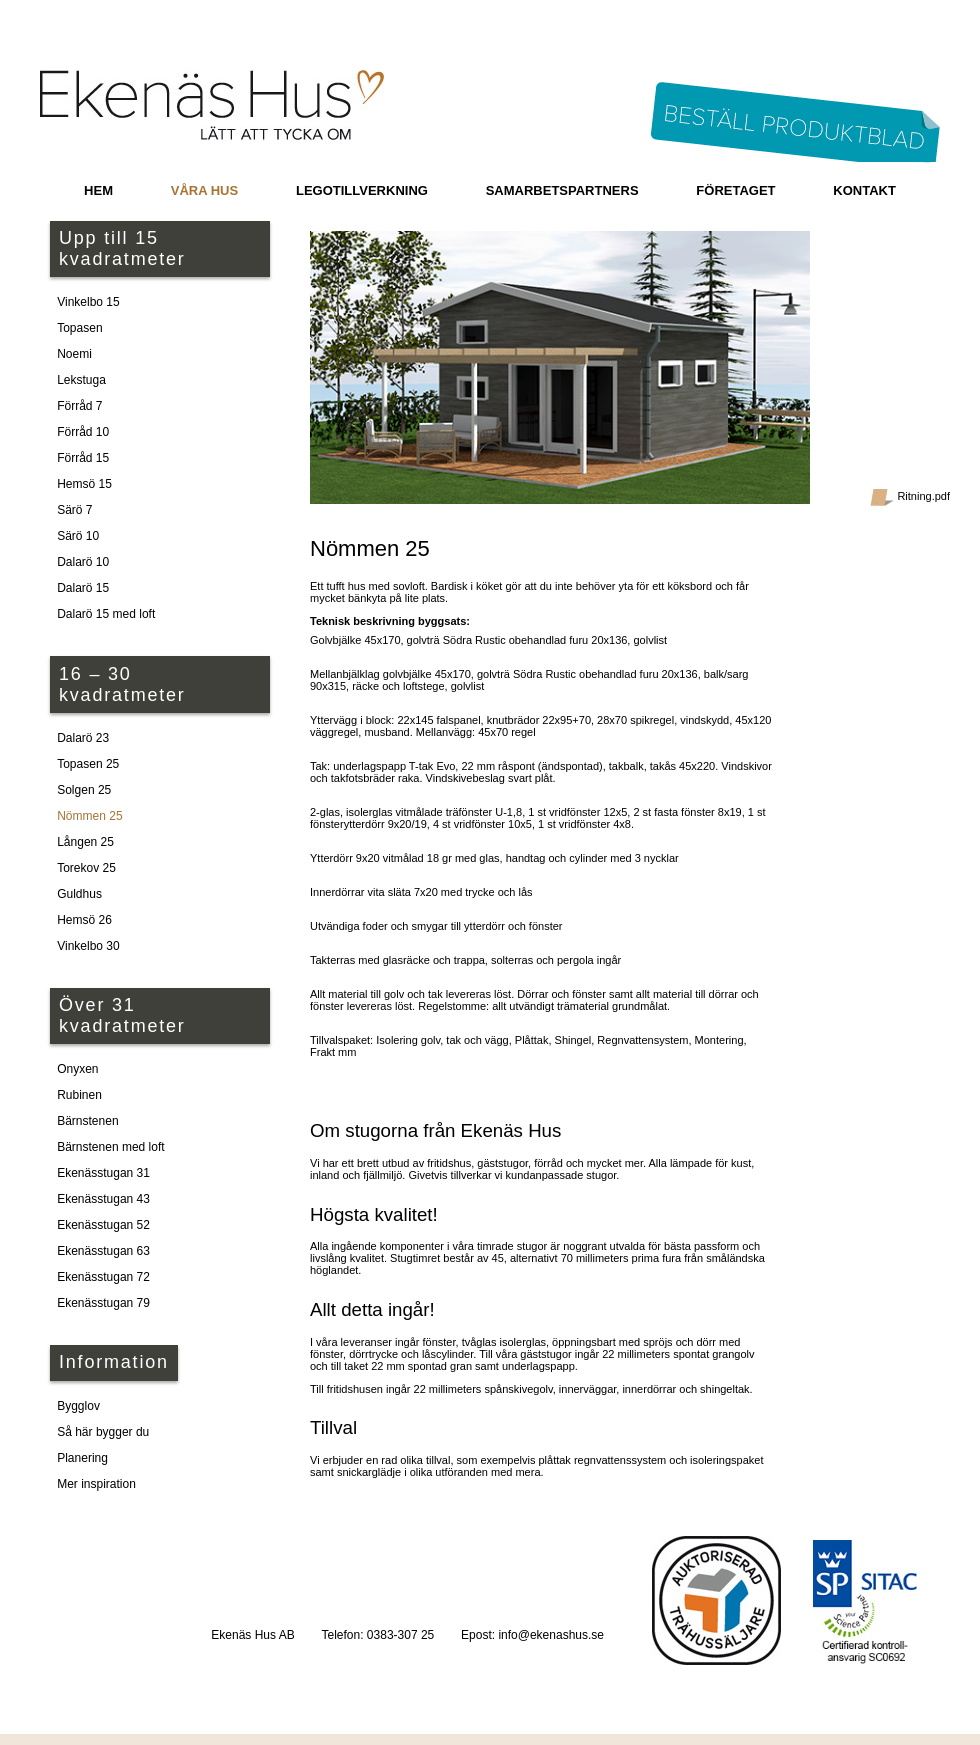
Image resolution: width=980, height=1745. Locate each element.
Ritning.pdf (910, 497)
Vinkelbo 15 (88, 302)
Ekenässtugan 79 (103, 1303)
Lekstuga (81, 380)
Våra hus (204, 190)
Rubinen (79, 1095)
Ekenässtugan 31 (103, 1173)
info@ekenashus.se (551, 1635)
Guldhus (79, 894)
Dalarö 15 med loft (106, 614)
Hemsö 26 (84, 920)
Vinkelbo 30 (88, 946)
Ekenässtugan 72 (103, 1277)
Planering (82, 1458)
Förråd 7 (79, 406)
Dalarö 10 (83, 562)
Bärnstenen (87, 1121)
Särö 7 (74, 510)
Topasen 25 (88, 764)
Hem (98, 190)
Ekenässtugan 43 (103, 1199)
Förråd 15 (83, 458)
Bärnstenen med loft (110, 1147)
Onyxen (77, 1069)
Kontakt (864, 190)
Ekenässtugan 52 (103, 1225)
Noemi (74, 354)
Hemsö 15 (84, 484)
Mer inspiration (96, 1484)
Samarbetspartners (562, 190)
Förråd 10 (83, 432)
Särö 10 (78, 536)
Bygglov (78, 1406)
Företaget (735, 190)
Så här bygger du (103, 1432)
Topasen (79, 328)
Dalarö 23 (83, 738)
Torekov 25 (86, 868)
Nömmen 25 (89, 816)
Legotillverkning (362, 190)
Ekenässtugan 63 (103, 1251)
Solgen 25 (84, 790)
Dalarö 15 (83, 588)
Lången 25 (85, 842)
